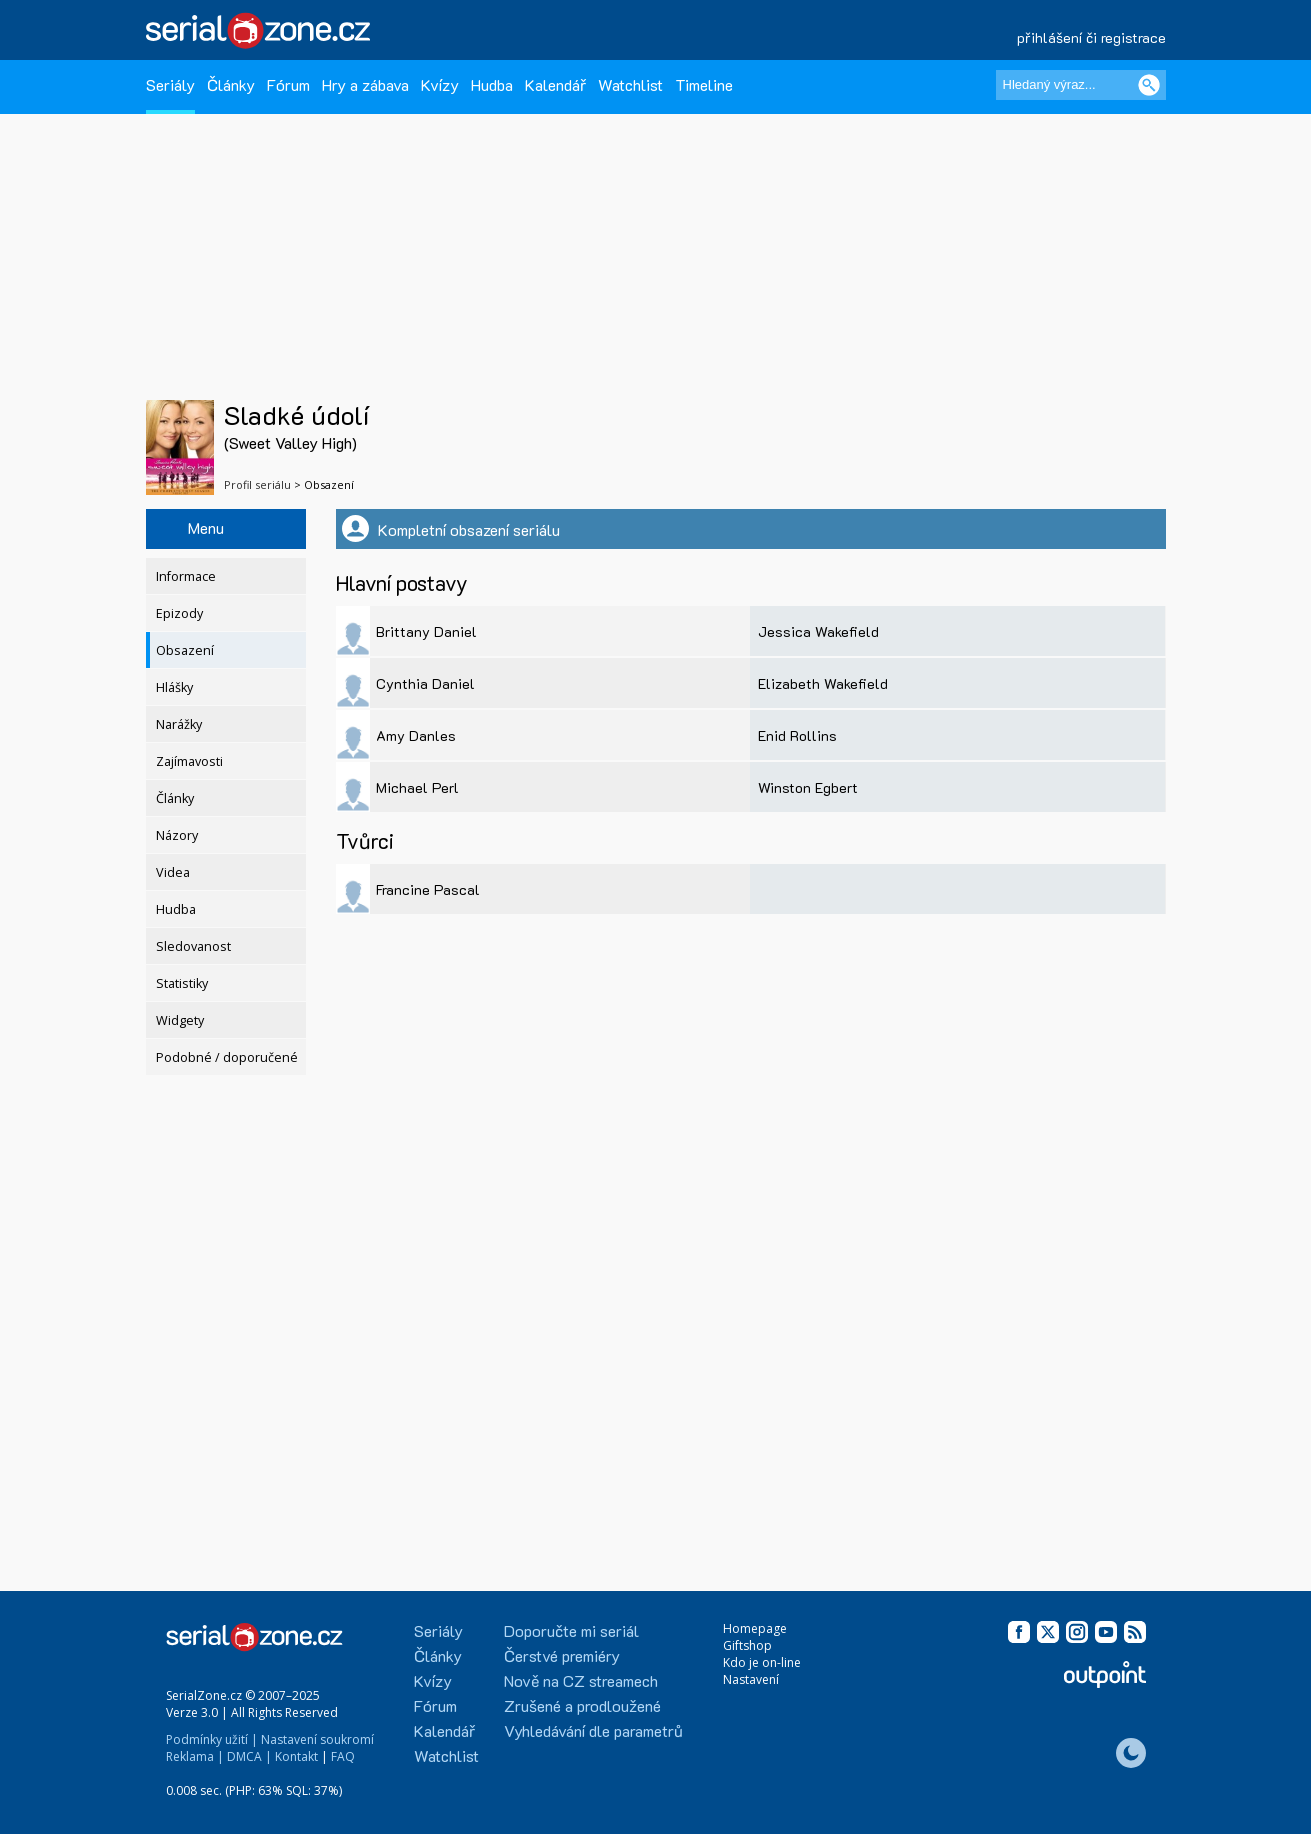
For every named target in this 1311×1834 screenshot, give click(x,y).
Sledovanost (193, 946)
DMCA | (249, 1756)
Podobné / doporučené (227, 1057)
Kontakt (296, 1756)
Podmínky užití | (212, 1739)
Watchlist (630, 84)
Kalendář (555, 84)
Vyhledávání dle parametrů (593, 1730)
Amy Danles (416, 735)
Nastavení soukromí (317, 1739)
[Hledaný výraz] (1081, 85)
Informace (186, 576)
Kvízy (440, 84)
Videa (173, 872)
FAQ (343, 1756)
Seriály (170, 84)
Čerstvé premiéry (562, 1655)
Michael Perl (417, 787)
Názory (177, 835)
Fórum (288, 84)
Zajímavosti (189, 761)
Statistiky (182, 983)
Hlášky (174, 687)
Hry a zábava (365, 84)
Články (231, 84)
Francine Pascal (428, 889)
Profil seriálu (257, 484)
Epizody (179, 613)
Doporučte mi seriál (571, 1630)
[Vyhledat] (1149, 85)
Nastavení (751, 1679)
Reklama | (195, 1756)
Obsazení (185, 650)
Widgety (180, 1020)
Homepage (755, 1628)
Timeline (704, 84)
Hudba (492, 84)
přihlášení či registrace (1091, 37)
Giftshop (747, 1645)
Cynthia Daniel (425, 683)
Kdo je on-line (762, 1662)
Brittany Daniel (426, 631)
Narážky (179, 724)
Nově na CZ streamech (581, 1680)
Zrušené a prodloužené (582, 1705)
